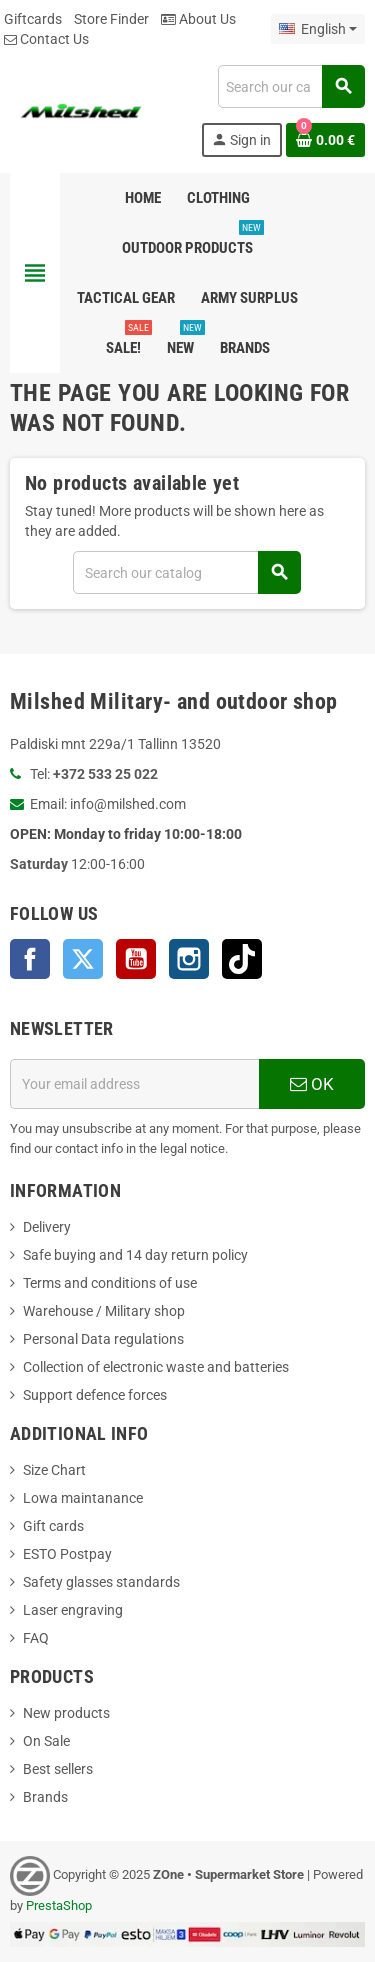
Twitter (83, 959)
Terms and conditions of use (110, 1283)
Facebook (30, 959)
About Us (198, 19)
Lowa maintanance (83, 1498)
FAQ (36, 1638)
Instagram (189, 959)
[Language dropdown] (318, 29)
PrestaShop (59, 1905)
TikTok (242, 959)
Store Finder (111, 19)
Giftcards (33, 19)
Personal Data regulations (103, 1339)
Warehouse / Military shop (104, 1311)
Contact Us (46, 39)
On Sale (46, 1741)
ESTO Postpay (67, 1554)
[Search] (291, 86)
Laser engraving (73, 1610)
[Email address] (134, 1084)
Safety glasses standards (101, 1582)
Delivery (47, 1227)
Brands (45, 1797)
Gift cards (53, 1526)
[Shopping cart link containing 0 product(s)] (325, 140)
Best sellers (58, 1769)
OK (312, 1084)
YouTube (136, 959)
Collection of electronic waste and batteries (156, 1367)
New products (66, 1713)
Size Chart (54, 1470)
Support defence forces (95, 1395)
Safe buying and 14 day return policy (135, 1255)
